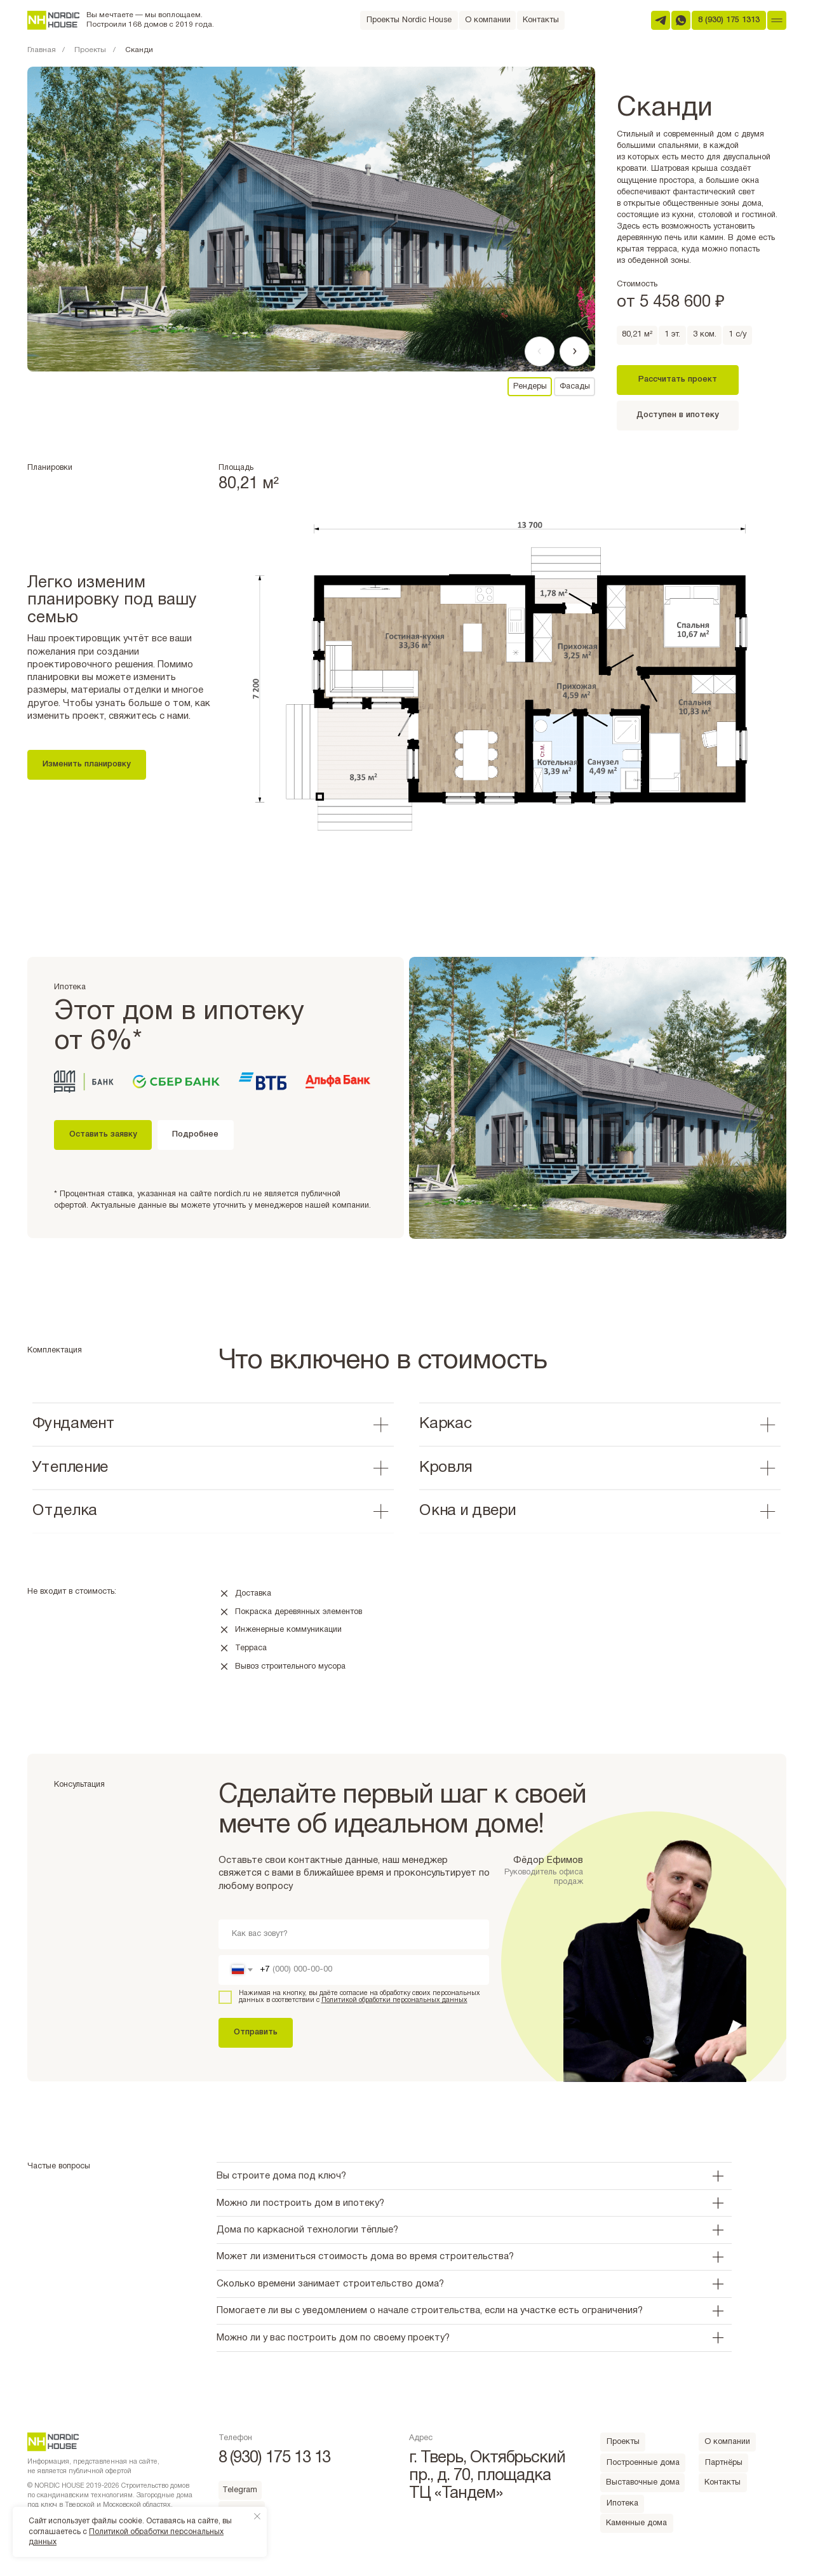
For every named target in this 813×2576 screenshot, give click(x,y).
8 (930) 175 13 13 (274, 2458)
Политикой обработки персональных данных (394, 2000)
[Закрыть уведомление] (257, 2516)
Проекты (90, 50)
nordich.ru (232, 1194)
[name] (354, 1934)
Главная (41, 50)
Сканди (139, 50)
